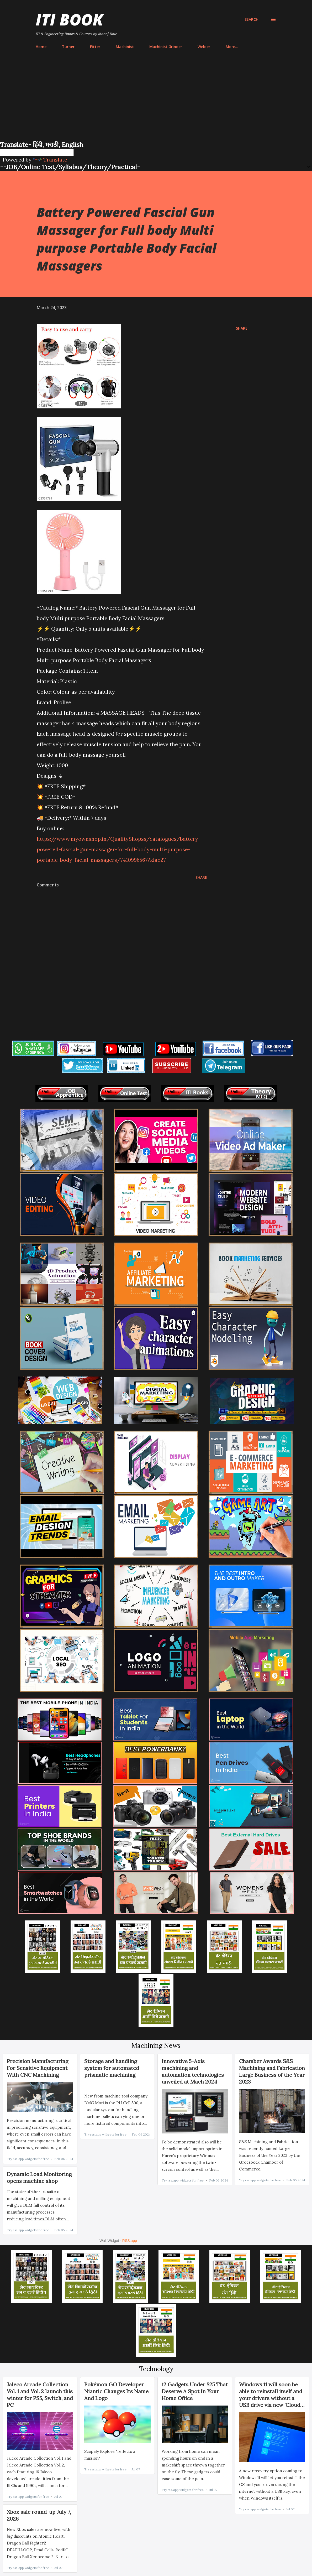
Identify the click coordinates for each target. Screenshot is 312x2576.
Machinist (125, 46)
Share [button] (241, 328)
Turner (68, 46)
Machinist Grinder (165, 46)
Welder (204, 46)
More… (232, 46)
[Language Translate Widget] (37, 152)
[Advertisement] (156, 101)
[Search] (251, 19)
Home (41, 46)
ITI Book (69, 19)
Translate (50, 159)
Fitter (95, 46)
